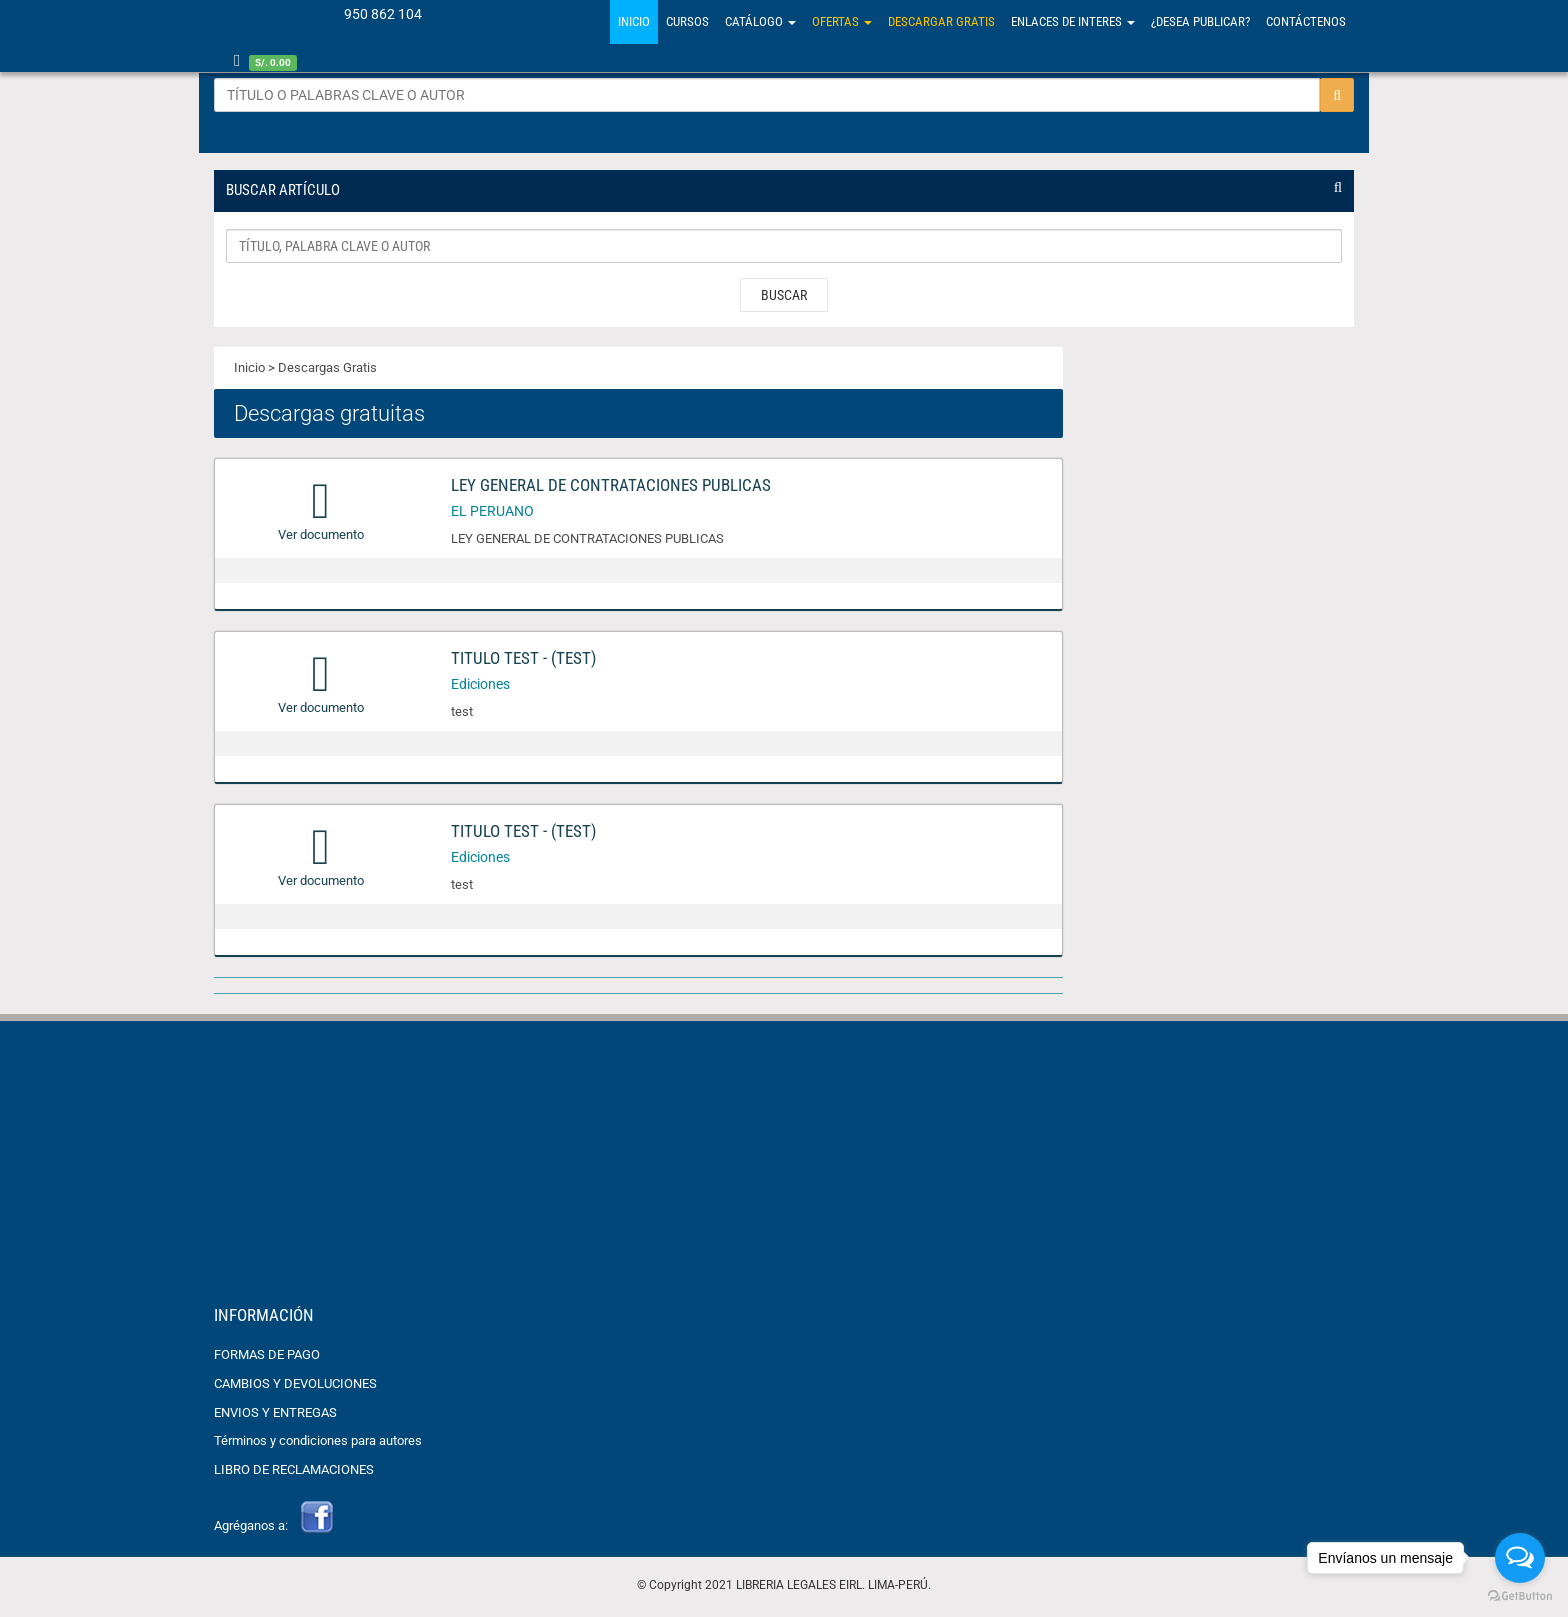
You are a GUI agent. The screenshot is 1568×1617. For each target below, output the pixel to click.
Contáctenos (1306, 21)
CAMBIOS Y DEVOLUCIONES (295, 1386)
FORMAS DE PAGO (267, 1357)
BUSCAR (784, 298)
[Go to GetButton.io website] (1520, 1596)
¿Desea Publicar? (1200, 21)
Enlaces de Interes (1073, 21)
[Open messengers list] (1520, 1558)
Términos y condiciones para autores (318, 1443)
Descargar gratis (941, 21)
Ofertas (842, 21)
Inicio (634, 21)
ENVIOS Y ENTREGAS (275, 1414)
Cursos (687, 21)
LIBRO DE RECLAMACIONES (294, 1471)
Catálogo (760, 21)
